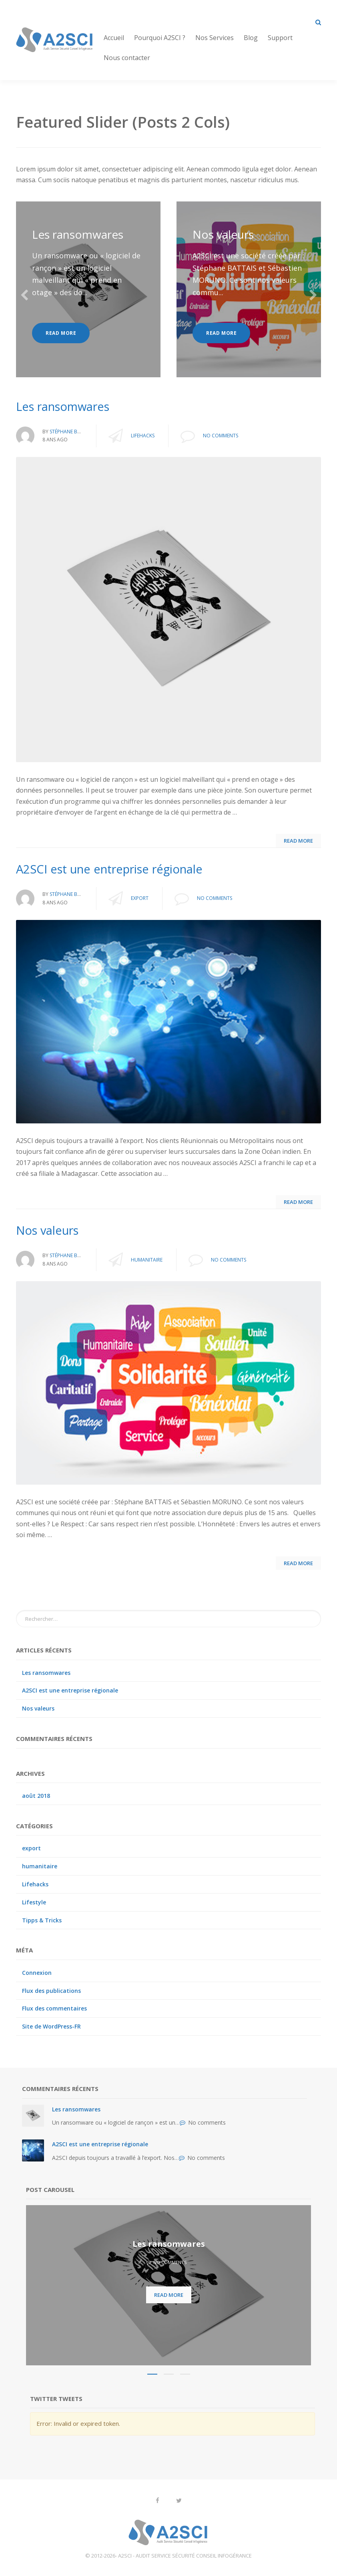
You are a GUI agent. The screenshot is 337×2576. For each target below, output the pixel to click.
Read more (61, 333)
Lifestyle (34, 1902)
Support (280, 37)
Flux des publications (51, 1990)
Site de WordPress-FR (51, 2026)
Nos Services (214, 37)
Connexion (37, 1972)
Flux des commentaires (54, 2008)
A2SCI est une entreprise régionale (70, 1690)
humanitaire (146, 1259)
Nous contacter (127, 57)
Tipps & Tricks (42, 1920)
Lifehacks (142, 435)
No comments (220, 435)
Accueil (114, 37)
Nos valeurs (223, 234)
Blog (251, 37)
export (139, 898)
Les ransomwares (77, 234)
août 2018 (36, 1795)
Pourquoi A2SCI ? (159, 37)
